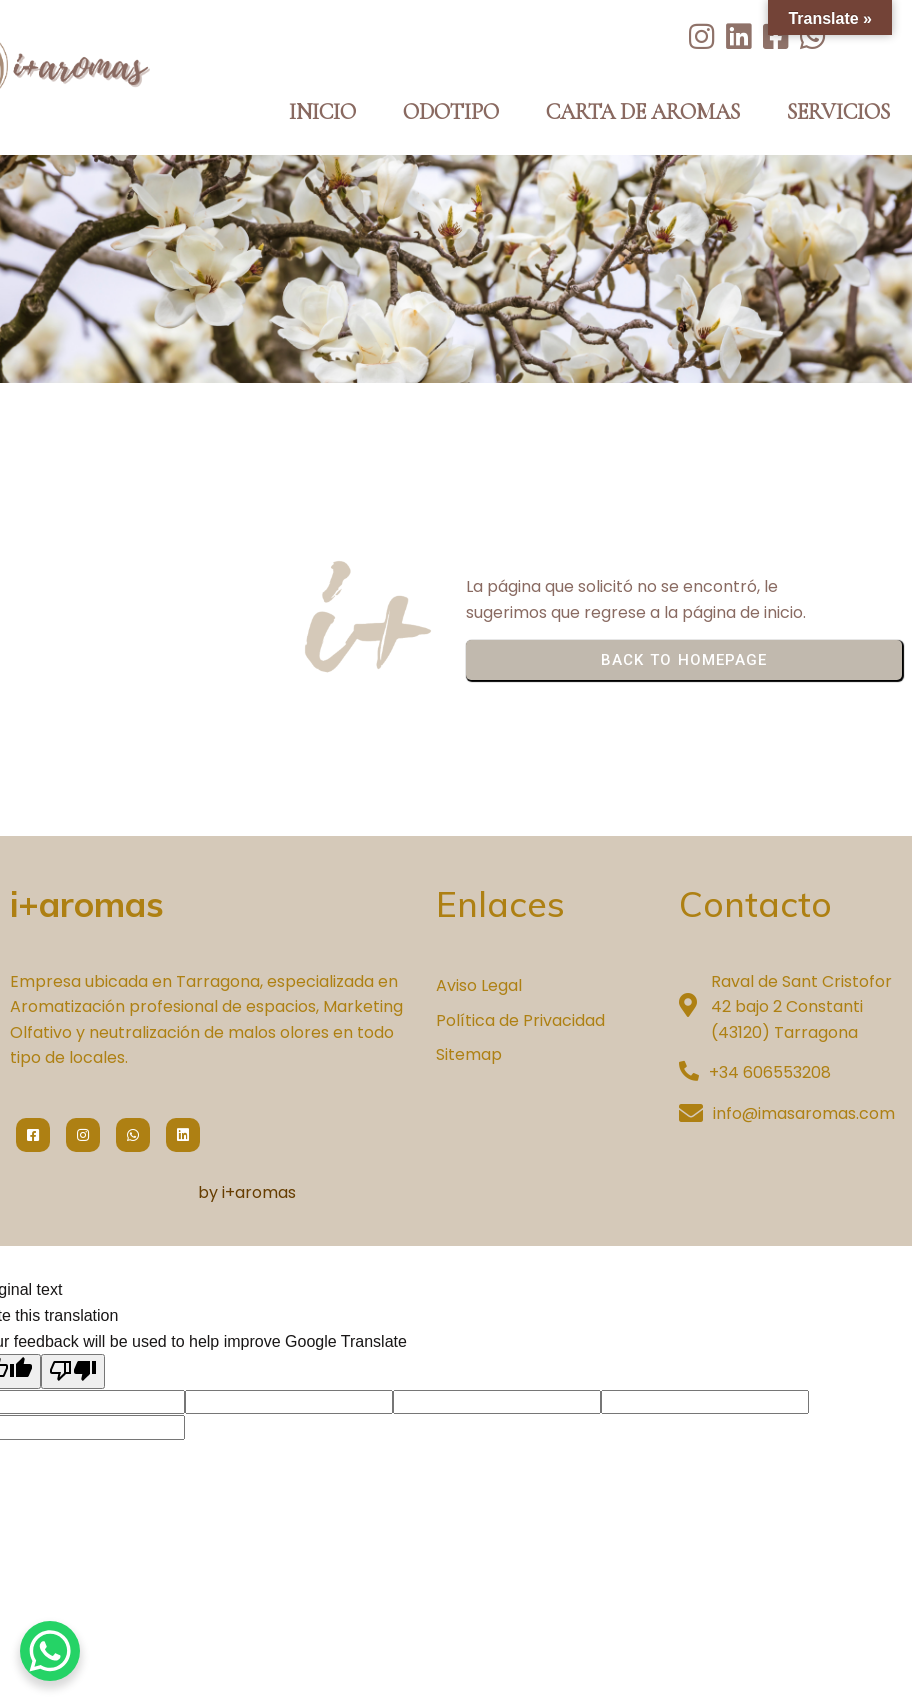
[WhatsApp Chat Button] (50, 1651)
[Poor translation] (73, 1371)
